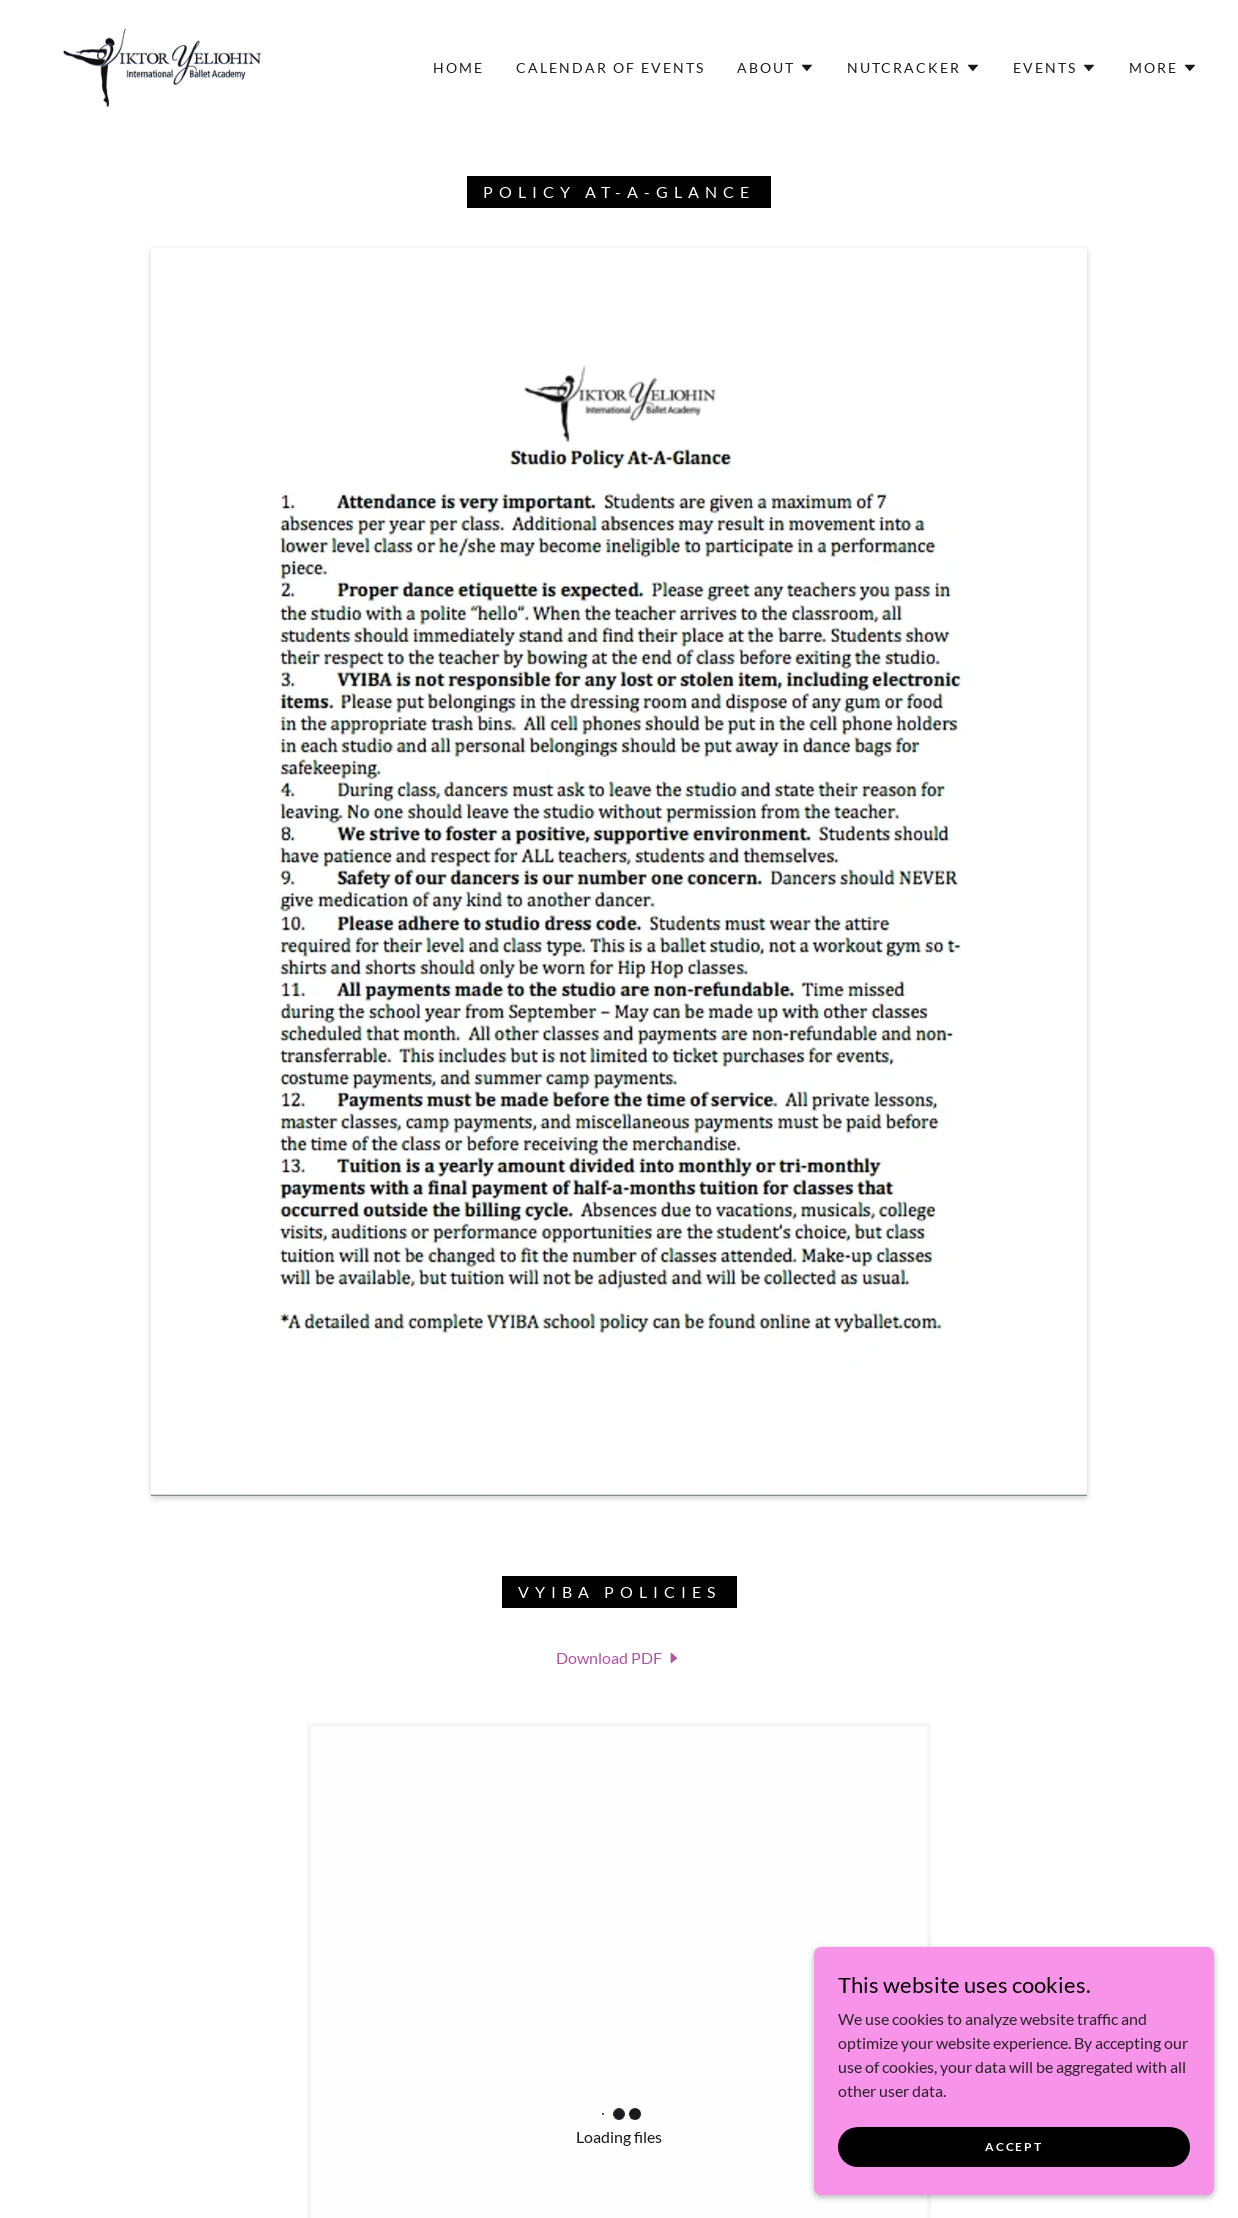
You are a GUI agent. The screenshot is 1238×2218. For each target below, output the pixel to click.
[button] (776, 68)
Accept (1013, 2146)
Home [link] (458, 67)
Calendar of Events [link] (610, 67)
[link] (162, 65)
